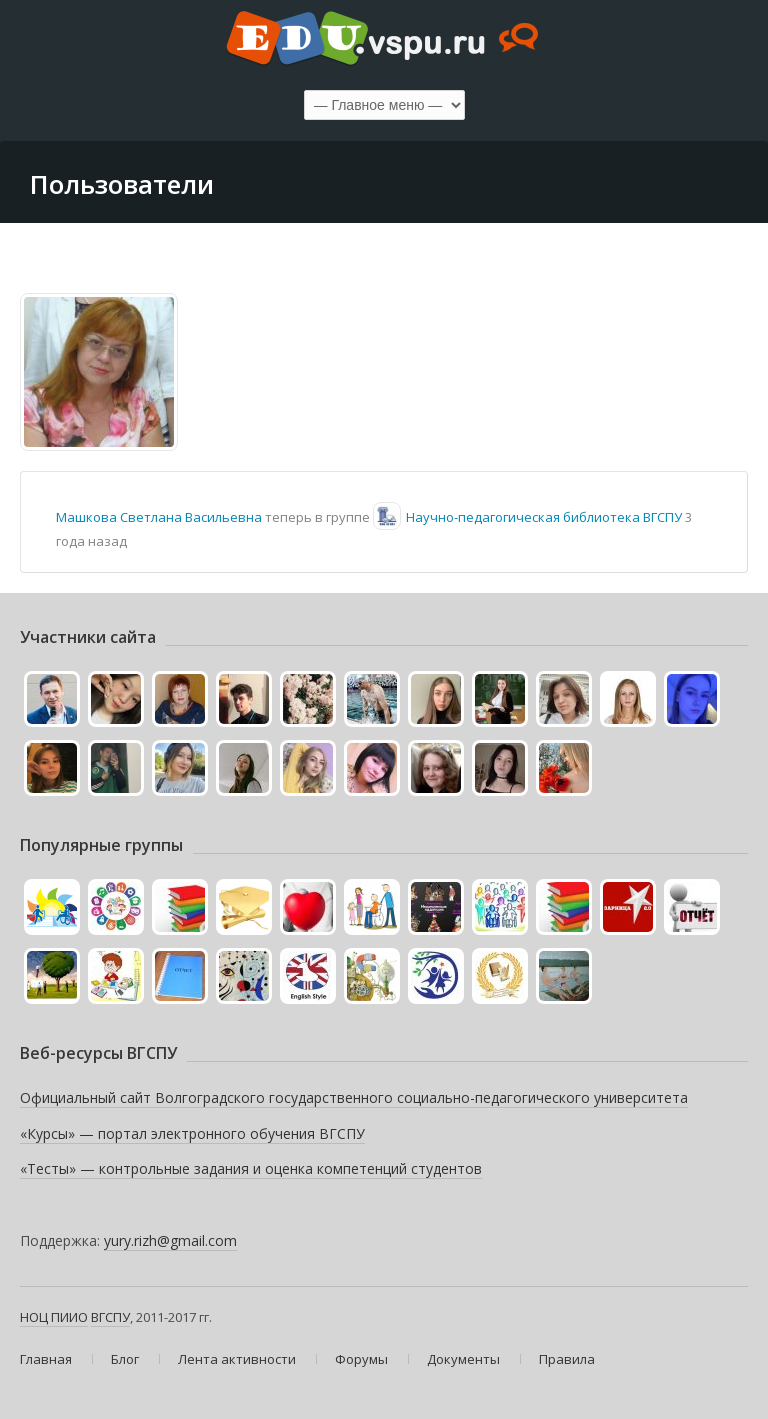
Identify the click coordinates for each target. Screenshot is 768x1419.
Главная (46, 1359)
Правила (567, 1359)
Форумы (361, 1359)
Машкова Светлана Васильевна (159, 517)
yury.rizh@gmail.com (170, 1240)
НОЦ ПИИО (54, 1317)
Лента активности (237, 1359)
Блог (125, 1359)
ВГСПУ (110, 1317)
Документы (463, 1359)
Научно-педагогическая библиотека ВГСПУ (544, 517)
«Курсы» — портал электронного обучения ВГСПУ (192, 1133)
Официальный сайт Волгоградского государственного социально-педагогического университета (354, 1097)
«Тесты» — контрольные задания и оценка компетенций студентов (251, 1168)
